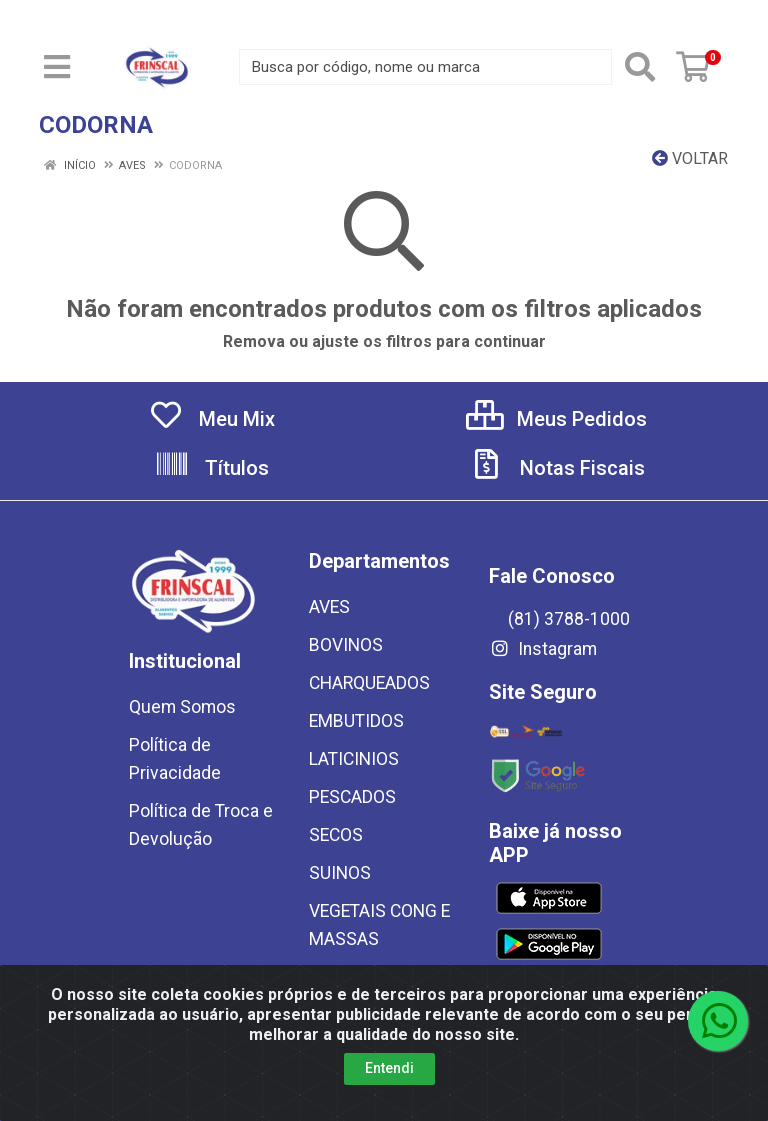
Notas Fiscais (557, 468)
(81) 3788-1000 (559, 619)
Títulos (211, 468)
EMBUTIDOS (356, 721)
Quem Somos (182, 707)
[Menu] (57, 67)
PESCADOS (352, 797)
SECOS (336, 835)
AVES (329, 607)
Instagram (543, 649)
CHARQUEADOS (369, 683)
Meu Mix (211, 419)
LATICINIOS (354, 759)
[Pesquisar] (640, 67)
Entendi (389, 1068)
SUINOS (340, 873)
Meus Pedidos (556, 419)
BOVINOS (346, 645)
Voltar (690, 158)
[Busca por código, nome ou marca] (425, 67)
